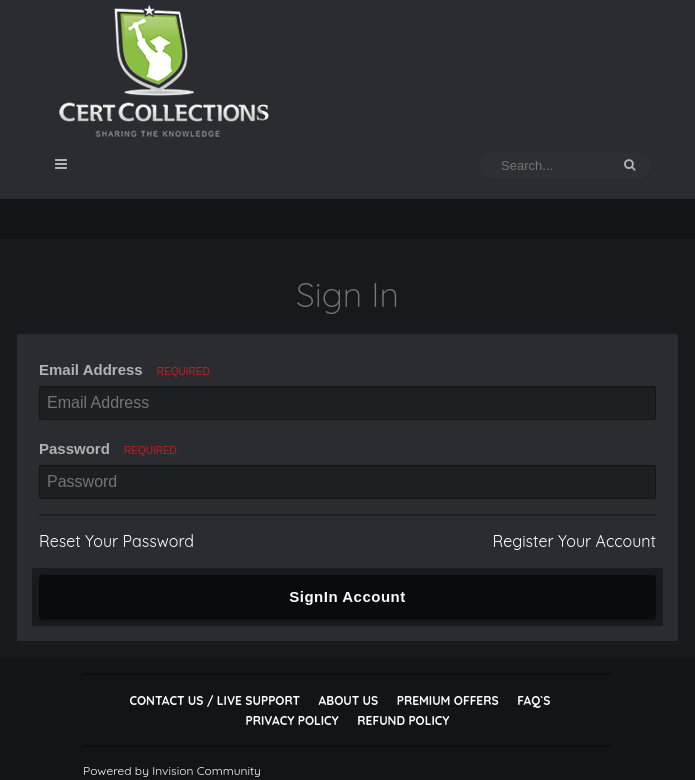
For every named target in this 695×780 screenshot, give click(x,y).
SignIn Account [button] (347, 596)
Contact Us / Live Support (214, 700)
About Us (348, 700)
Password (108, 448)
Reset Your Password (116, 541)
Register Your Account (574, 541)
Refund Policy (403, 720)
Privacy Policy (292, 720)
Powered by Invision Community (172, 770)
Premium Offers (448, 700)
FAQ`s (533, 700)
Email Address (124, 369)
